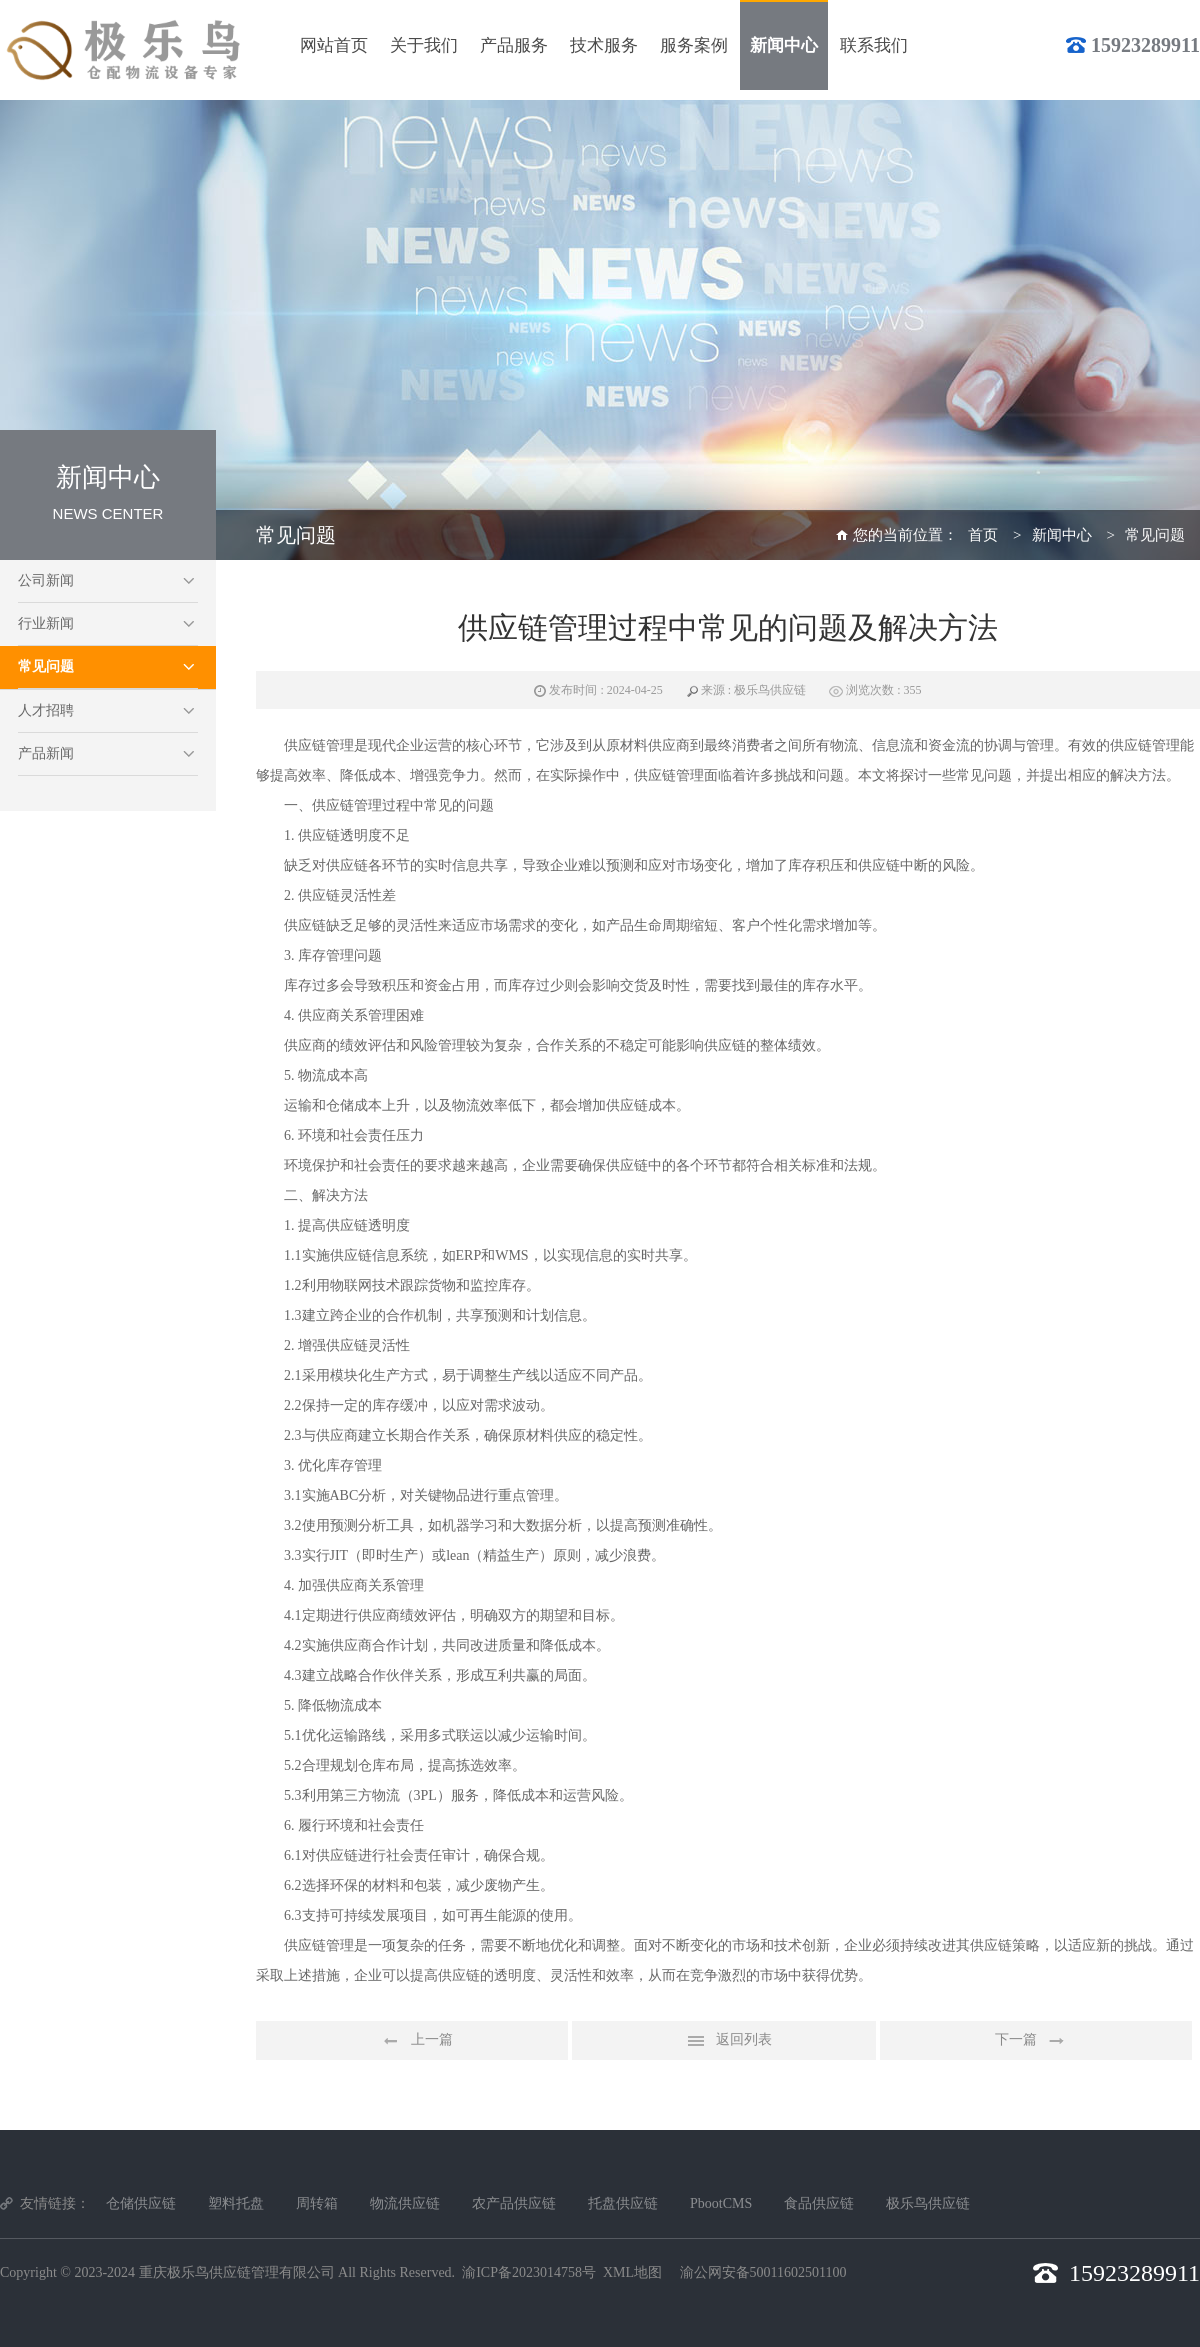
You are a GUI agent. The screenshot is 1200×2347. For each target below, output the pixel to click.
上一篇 (412, 2041)
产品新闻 (46, 753)
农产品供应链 (514, 2203)
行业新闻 (46, 623)
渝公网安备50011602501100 (763, 2272)
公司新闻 (46, 580)
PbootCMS (721, 2203)
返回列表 (724, 2041)
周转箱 (317, 2203)
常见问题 (46, 666)
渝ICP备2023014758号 (529, 2272)
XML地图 (632, 2272)
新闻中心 (1062, 535)
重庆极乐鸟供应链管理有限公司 (237, 2272)
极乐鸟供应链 (928, 2203)
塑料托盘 (236, 2203)
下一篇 (1036, 2041)
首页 (983, 535)
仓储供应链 (141, 2203)
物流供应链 (405, 2203)
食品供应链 (819, 2203)
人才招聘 (46, 710)
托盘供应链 (623, 2203)
